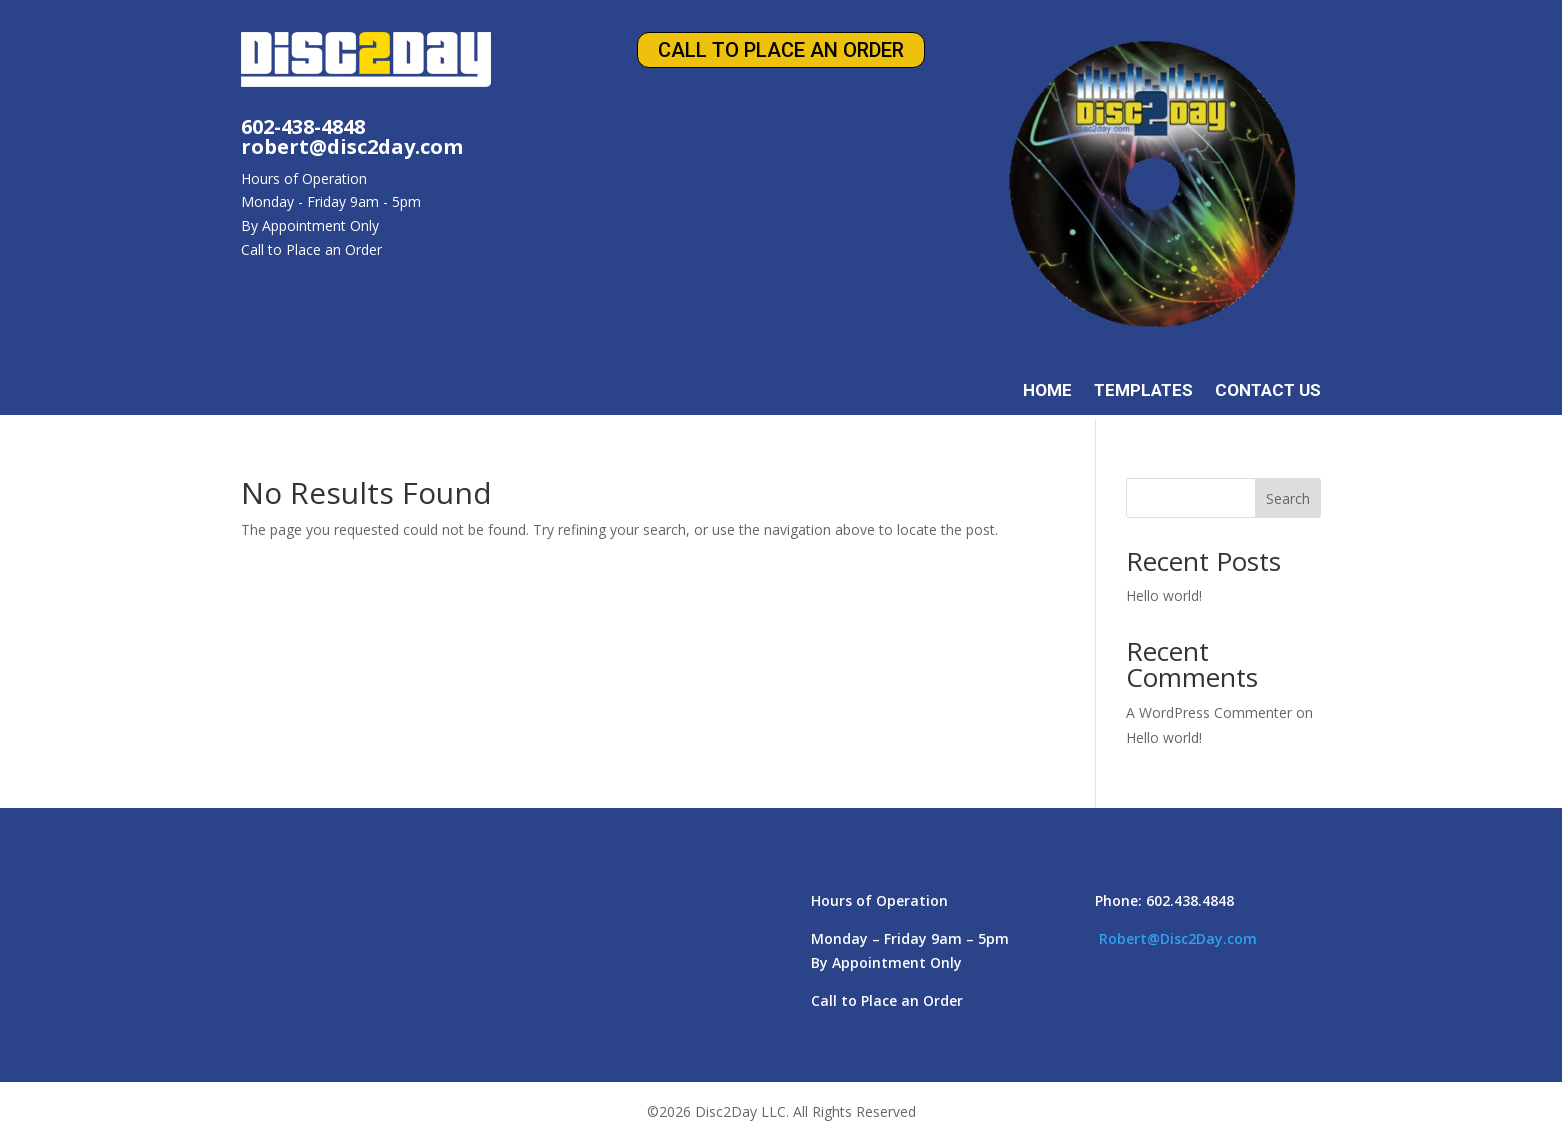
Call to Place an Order (781, 50)
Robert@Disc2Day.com (1178, 938)
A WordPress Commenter (1209, 712)
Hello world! (1164, 595)
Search (1288, 498)
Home (1047, 391)
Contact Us (1268, 391)
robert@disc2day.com (352, 146)
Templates (1143, 391)
